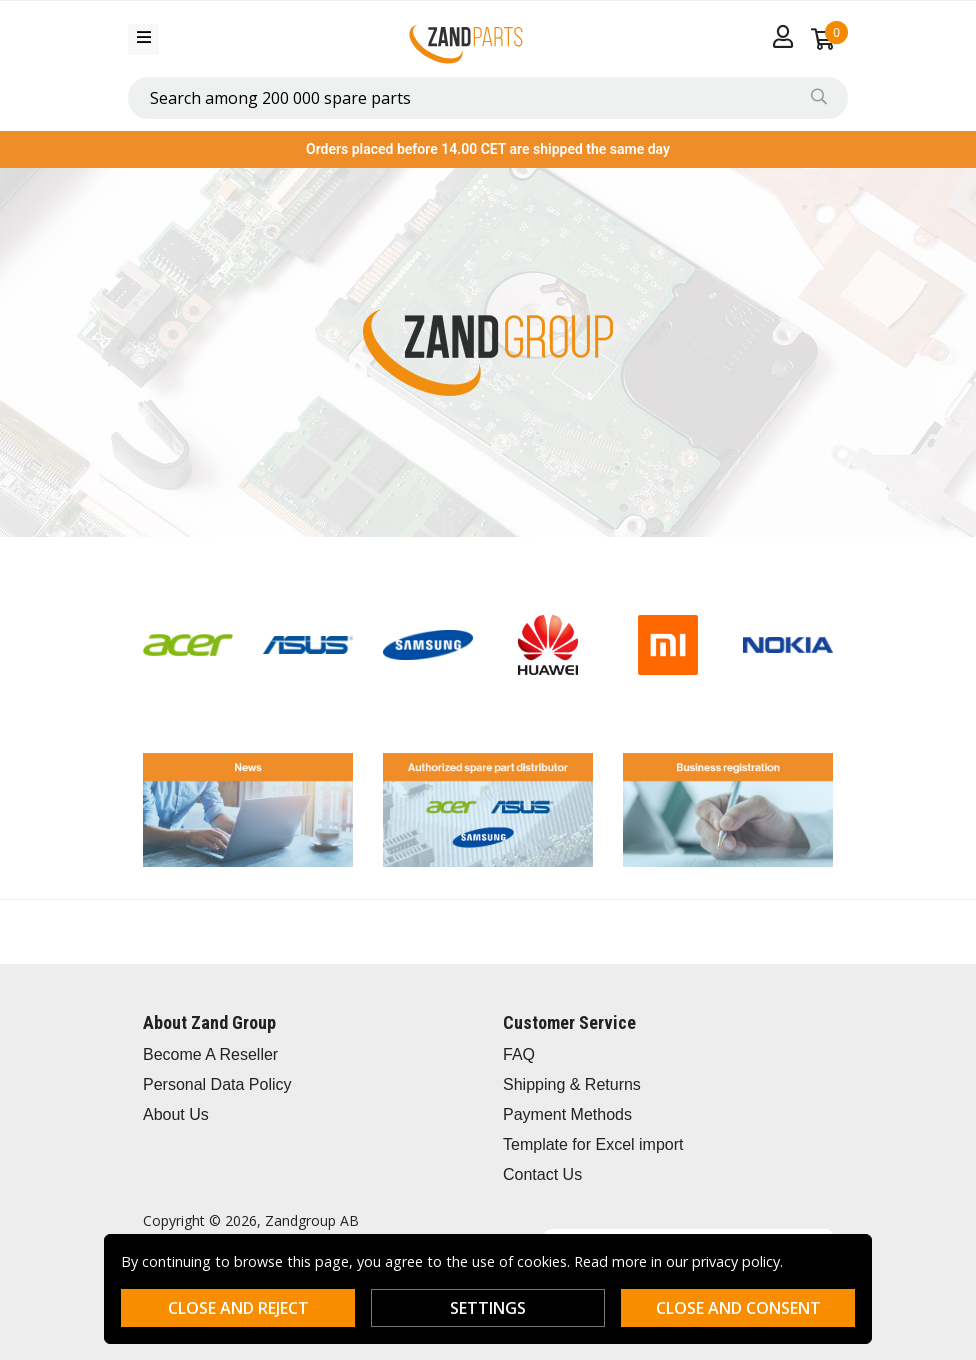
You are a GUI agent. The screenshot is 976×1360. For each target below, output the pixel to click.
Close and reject (238, 1308)
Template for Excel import (593, 1144)
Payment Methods (567, 1114)
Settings (488, 1308)
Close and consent (738, 1308)
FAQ (519, 1054)
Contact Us (542, 1174)
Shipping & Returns (572, 1084)
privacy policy (736, 1261)
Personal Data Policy (217, 1084)
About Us (176, 1114)
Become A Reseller (210, 1054)
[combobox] (488, 98)
